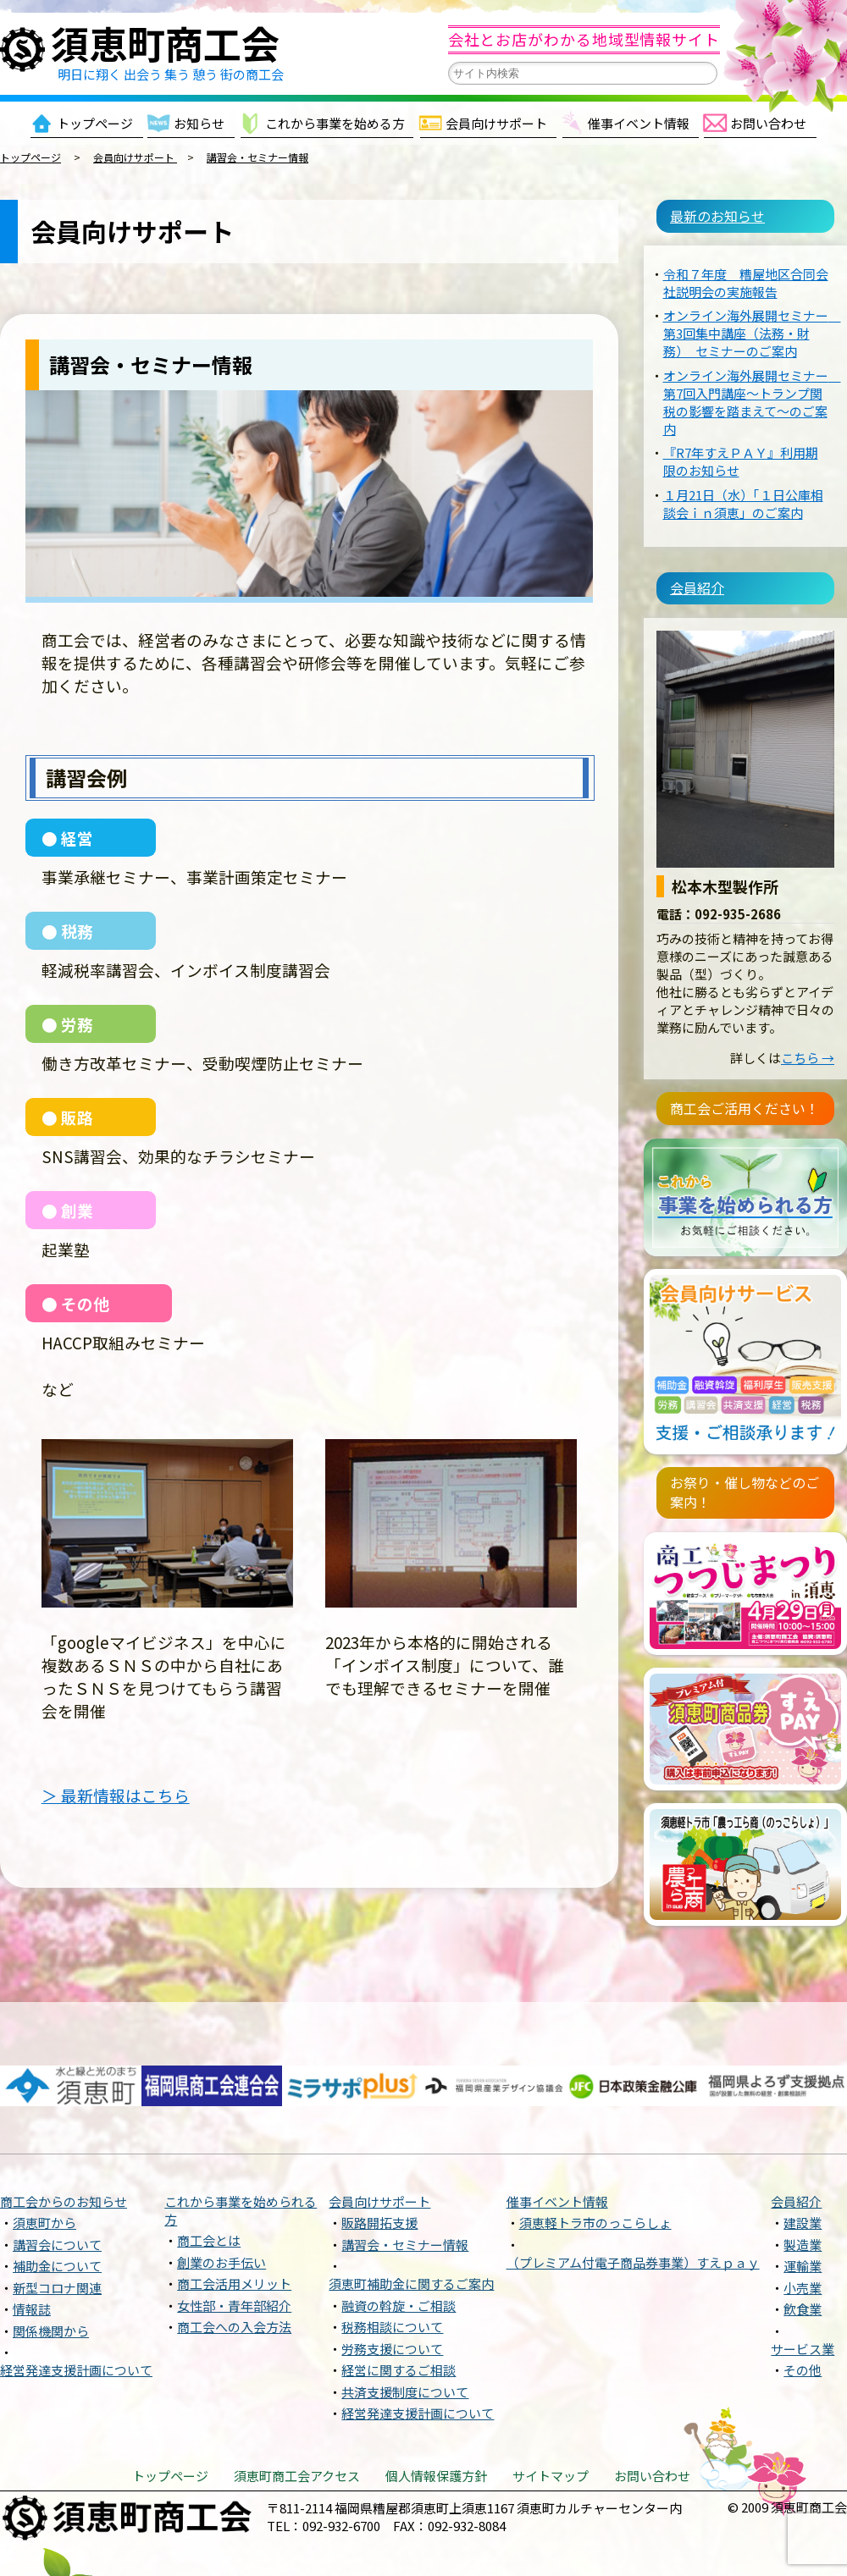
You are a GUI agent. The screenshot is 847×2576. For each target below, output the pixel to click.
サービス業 (802, 2281)
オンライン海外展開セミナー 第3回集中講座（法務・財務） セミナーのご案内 (752, 318)
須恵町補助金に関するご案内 (411, 2217)
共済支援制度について (404, 2324)
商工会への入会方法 (234, 2260)
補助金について (57, 2199)
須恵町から (44, 2156)
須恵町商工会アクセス (297, 2408)
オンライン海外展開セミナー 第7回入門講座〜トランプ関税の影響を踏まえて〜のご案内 (752, 386)
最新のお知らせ (700, 214)
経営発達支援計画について (76, 2303)
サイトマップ (550, 2408)
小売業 (802, 2220)
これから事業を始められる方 (240, 2142)
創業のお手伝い (221, 2195)
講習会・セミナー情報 (404, 2177)
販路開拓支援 (379, 2156)
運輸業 (802, 2199)
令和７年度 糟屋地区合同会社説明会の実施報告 (745, 266)
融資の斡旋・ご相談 (398, 2238)
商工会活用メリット (234, 2217)
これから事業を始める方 (335, 123)
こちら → (807, 1027)
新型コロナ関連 (57, 2220)
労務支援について (392, 2281)
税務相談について (392, 2260)
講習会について (57, 2177)
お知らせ (199, 123)
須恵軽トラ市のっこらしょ (595, 2156)
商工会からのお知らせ (63, 2134)
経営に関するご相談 (398, 2303)
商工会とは (209, 2173)
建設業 (802, 2156)
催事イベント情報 (638, 123)
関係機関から (51, 2263)
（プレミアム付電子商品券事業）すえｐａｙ (633, 2195)
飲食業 (802, 2242)
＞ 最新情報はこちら (116, 1795)
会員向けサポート (496, 123)
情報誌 (32, 2242)
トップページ (95, 123)
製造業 (802, 2177)
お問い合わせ (768, 123)
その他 (802, 2303)
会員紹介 (681, 572)
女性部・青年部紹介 (234, 2238)
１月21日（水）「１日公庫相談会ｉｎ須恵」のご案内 (743, 487)
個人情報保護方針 (436, 2408)
